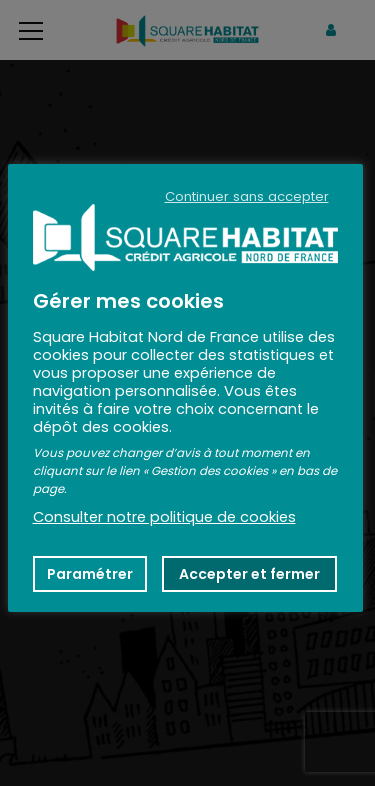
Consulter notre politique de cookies (164, 517)
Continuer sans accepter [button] (247, 197)
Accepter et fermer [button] (249, 574)
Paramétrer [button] (90, 574)
